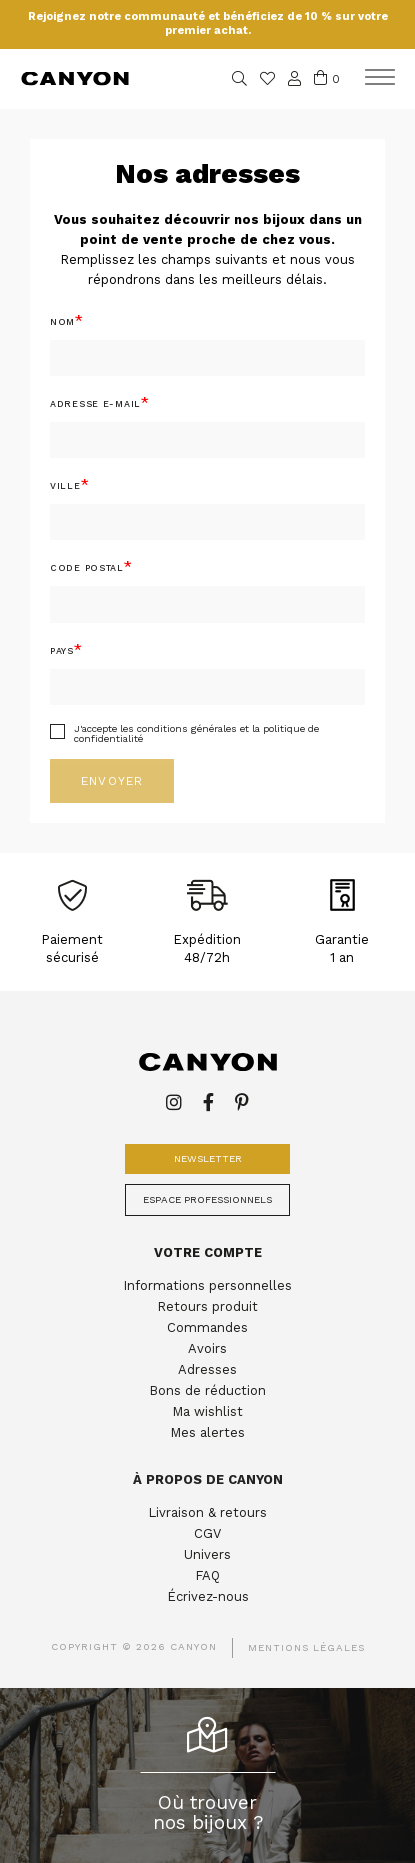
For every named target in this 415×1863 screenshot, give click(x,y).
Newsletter (208, 1158)
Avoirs (207, 1348)
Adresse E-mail (95, 404)
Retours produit (207, 1306)
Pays (62, 651)
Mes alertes (207, 1432)
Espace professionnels (207, 1199)
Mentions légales (306, 1647)
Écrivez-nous (208, 1596)
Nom (62, 322)
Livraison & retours (207, 1512)
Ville (65, 486)
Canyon (75, 78)
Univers (207, 1554)
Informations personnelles (207, 1285)
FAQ (207, 1575)
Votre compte (208, 1252)
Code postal (87, 568)
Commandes (207, 1327)
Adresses (207, 1369)
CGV (207, 1533)
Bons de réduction (207, 1390)
